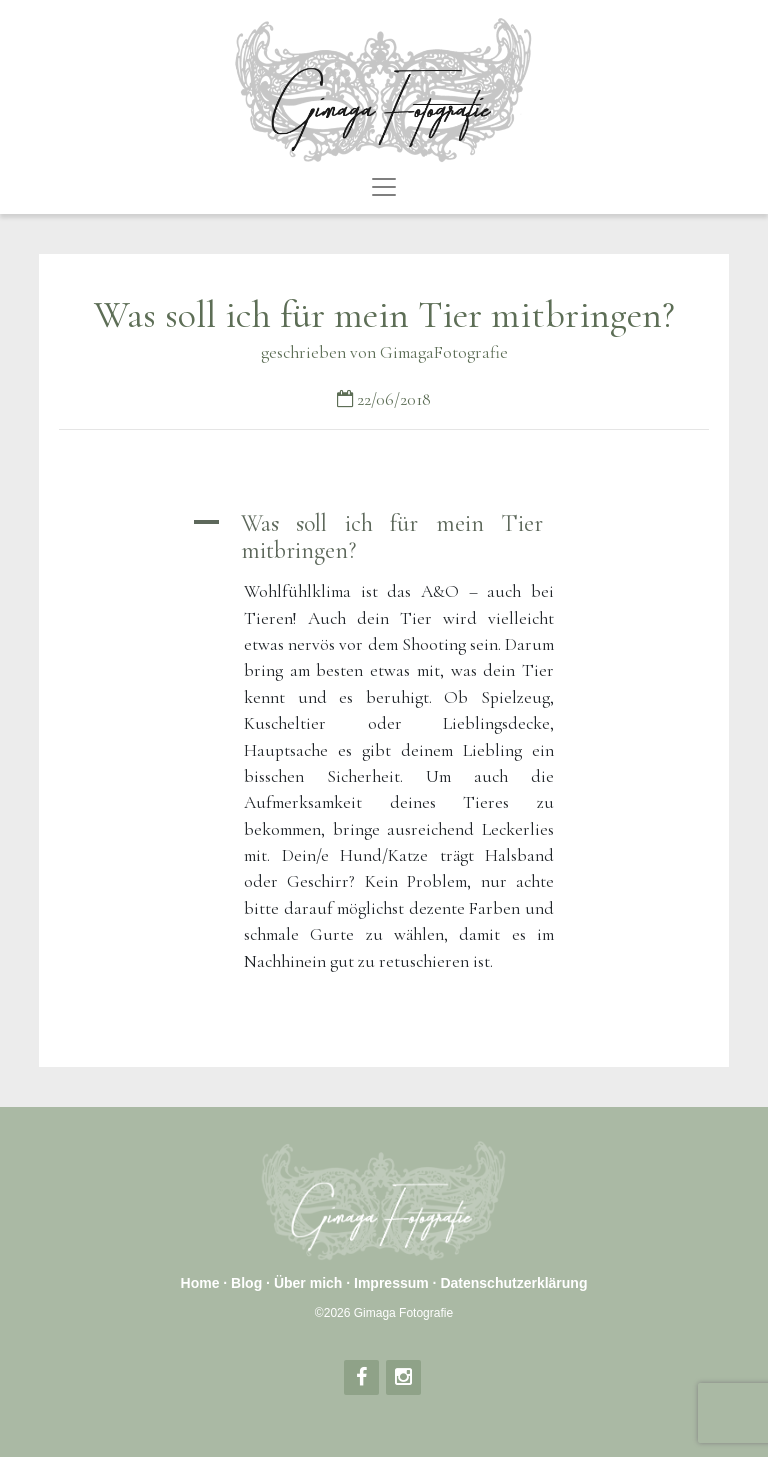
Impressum (391, 1283)
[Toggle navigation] (384, 187)
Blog (246, 1283)
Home (200, 1283)
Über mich (308, 1283)
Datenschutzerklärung (513, 1283)
